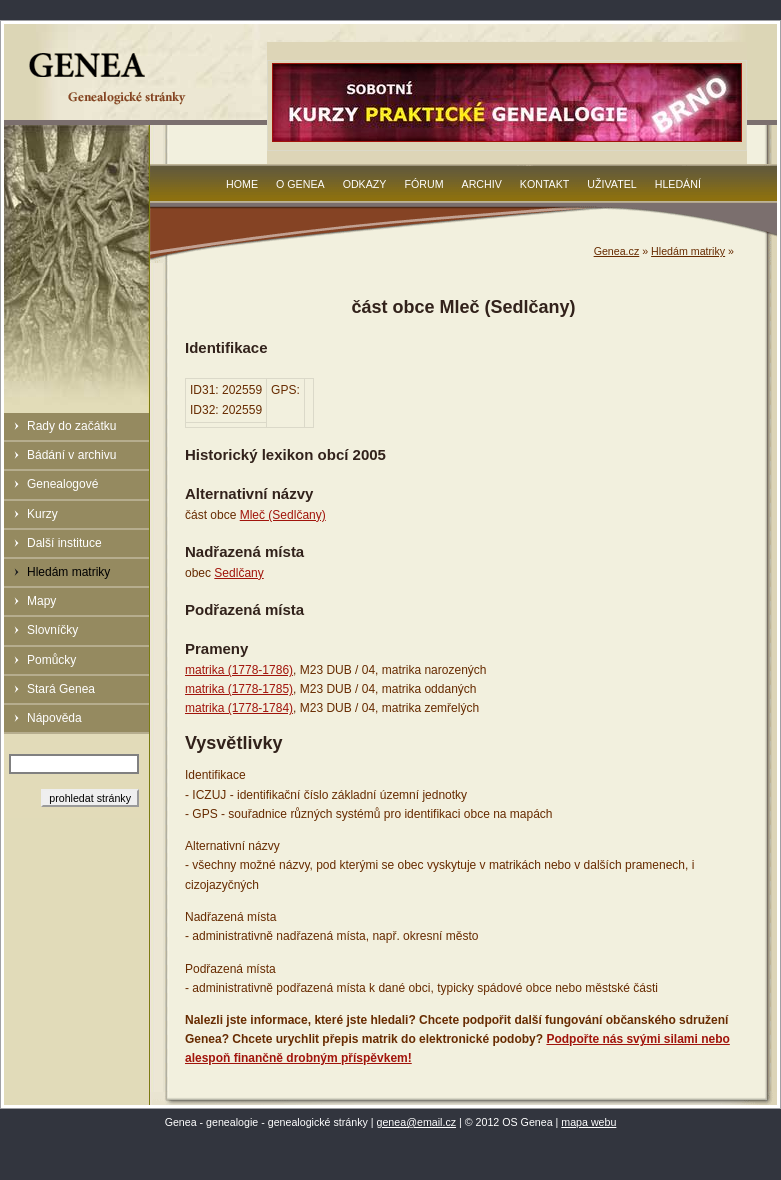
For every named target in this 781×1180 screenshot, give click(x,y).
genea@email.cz (417, 1122)
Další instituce (64, 543)
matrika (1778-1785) (239, 689)
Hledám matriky (68, 572)
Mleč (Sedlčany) (283, 515)
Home (242, 184)
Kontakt (545, 184)
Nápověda (54, 718)
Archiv (482, 184)
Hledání (678, 184)
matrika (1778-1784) (239, 708)
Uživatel (611, 184)
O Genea (300, 184)
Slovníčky (52, 630)
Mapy (41, 601)
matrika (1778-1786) (239, 670)
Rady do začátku (71, 426)
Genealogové (62, 484)
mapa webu (588, 1122)
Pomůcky (51, 660)
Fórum (423, 184)
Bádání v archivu (71, 455)
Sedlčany (238, 573)
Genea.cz (617, 251)
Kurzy (42, 514)
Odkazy (365, 184)
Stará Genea (61, 689)
